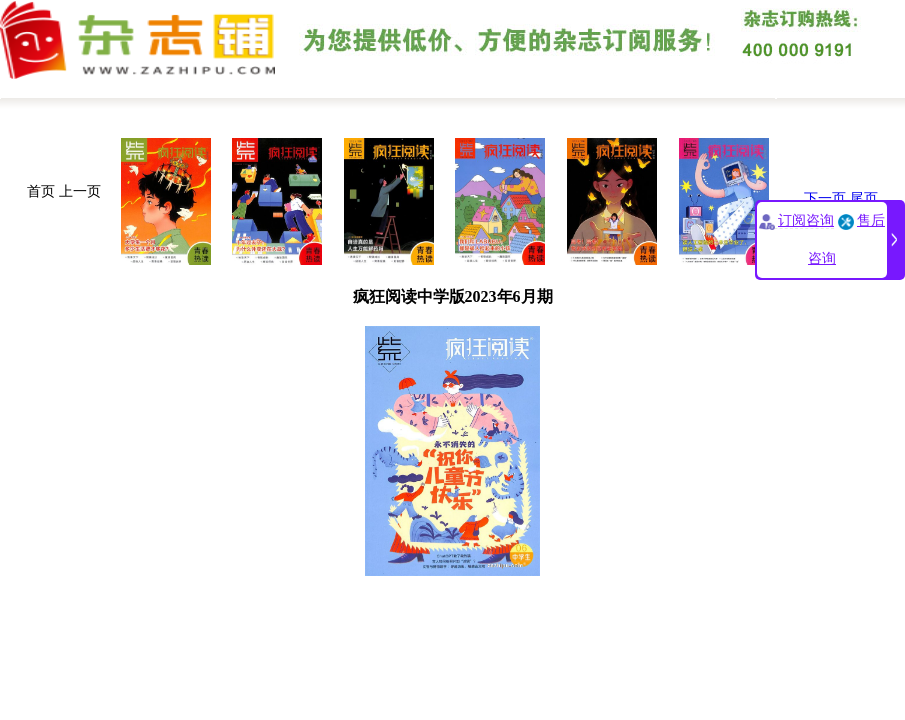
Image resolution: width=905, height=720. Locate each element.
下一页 (825, 198)
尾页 (864, 198)
